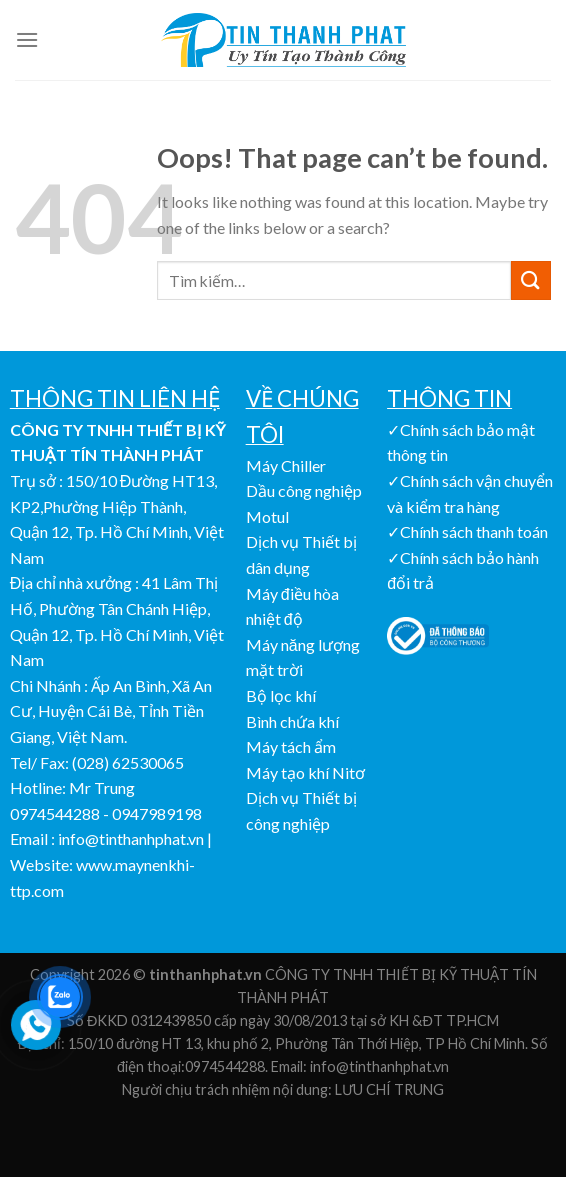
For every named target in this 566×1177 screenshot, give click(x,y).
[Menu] (27, 39)
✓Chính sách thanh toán (467, 531)
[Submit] (531, 280)
